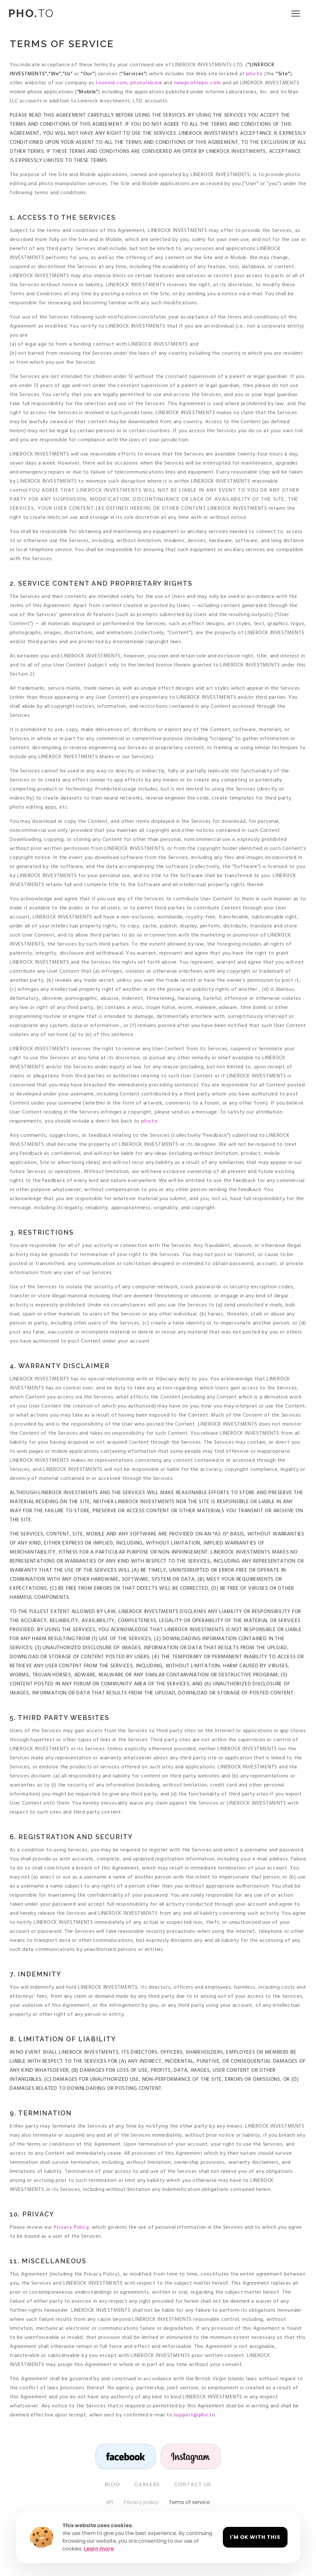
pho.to (254, 74)
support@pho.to (194, 2415)
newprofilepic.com (196, 83)
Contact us (193, 2485)
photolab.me (145, 83)
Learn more (99, 2548)
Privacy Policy (71, 2227)
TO (31, 13)
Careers (147, 2485)
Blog (112, 2485)
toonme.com (110, 83)
